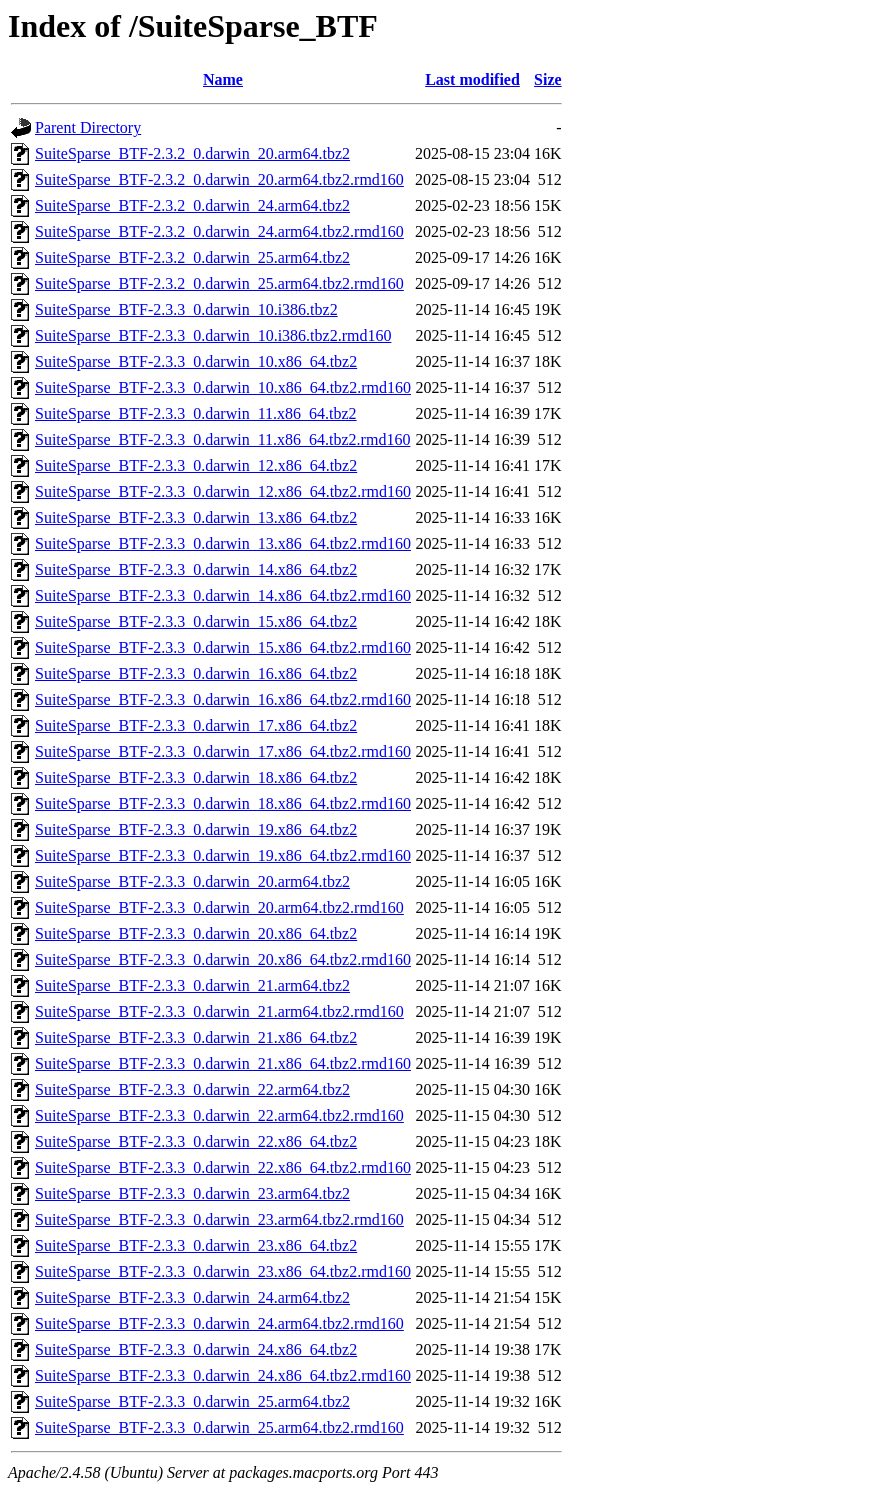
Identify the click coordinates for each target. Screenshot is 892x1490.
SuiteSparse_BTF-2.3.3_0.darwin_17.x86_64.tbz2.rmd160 (223, 751)
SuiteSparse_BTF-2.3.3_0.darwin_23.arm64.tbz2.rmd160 (219, 1219)
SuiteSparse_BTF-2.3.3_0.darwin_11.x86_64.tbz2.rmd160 (222, 439)
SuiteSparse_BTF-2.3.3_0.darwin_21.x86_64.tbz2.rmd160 (223, 1063)
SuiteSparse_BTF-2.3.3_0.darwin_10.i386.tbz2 (186, 309)
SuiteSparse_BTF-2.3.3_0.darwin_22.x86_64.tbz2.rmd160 (223, 1167)
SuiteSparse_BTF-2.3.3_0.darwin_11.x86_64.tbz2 (196, 413)
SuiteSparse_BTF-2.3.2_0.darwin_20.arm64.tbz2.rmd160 (219, 179)
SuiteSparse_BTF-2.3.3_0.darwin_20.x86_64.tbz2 (196, 933)
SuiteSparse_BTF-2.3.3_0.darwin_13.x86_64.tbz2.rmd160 (223, 543)
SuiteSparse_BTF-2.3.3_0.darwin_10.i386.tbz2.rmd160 (213, 335)
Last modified (472, 79)
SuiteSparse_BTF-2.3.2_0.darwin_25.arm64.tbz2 (192, 257)
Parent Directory (88, 127)
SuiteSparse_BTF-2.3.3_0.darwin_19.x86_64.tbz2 (196, 829)
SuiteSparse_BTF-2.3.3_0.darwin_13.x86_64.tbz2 (196, 517)
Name (223, 79)
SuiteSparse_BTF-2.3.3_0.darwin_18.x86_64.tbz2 (196, 777)
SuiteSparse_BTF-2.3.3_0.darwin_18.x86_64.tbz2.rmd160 (223, 803)
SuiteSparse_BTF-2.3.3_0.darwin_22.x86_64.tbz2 (196, 1141)
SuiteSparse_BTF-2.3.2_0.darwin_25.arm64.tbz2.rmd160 (219, 283)
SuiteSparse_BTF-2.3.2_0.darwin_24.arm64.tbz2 (192, 205)
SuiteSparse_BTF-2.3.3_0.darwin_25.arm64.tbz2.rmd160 (219, 1427)
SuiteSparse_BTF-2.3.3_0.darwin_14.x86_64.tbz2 (196, 569)
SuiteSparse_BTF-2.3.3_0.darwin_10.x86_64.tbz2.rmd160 (223, 387)
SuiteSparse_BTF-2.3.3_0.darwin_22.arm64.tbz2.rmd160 (219, 1115)
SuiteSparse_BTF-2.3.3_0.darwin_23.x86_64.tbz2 (196, 1245)
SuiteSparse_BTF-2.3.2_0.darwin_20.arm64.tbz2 (192, 153)
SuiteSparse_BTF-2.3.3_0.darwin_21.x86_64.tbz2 (196, 1037)
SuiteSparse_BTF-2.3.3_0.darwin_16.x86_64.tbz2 (196, 673)
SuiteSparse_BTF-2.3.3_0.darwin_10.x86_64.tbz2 (196, 361)
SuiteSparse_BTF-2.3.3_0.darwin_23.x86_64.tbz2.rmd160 (223, 1271)
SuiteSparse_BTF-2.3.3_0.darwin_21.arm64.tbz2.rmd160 (219, 1011)
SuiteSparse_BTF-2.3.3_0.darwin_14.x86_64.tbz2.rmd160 (223, 595)
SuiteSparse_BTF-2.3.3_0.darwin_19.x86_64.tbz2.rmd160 (223, 855)
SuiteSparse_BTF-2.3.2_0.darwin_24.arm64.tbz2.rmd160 (219, 231)
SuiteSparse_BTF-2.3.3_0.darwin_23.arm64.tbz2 (192, 1193)
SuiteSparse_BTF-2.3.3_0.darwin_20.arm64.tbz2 (192, 881)
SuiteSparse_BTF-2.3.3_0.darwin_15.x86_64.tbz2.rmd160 (223, 647)
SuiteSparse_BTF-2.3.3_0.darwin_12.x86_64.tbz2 (196, 465)
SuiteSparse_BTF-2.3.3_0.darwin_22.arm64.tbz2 (192, 1089)
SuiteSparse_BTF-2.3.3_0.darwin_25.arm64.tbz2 (192, 1401)
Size (548, 79)
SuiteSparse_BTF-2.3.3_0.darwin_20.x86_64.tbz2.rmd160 (223, 959)
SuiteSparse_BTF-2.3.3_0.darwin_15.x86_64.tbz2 (196, 621)
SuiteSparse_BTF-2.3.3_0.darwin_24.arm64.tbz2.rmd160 (219, 1323)
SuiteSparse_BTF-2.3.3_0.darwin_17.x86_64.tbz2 (196, 725)
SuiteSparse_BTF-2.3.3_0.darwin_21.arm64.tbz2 (192, 985)
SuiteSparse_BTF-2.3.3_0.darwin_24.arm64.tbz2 (192, 1297)
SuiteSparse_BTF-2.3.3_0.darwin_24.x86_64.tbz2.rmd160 (223, 1375)
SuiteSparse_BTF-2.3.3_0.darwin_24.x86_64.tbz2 (196, 1349)
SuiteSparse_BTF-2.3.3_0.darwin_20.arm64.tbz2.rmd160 (219, 907)
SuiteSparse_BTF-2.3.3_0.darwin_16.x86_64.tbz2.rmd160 (223, 699)
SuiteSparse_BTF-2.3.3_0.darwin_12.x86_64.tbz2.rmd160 (223, 491)
